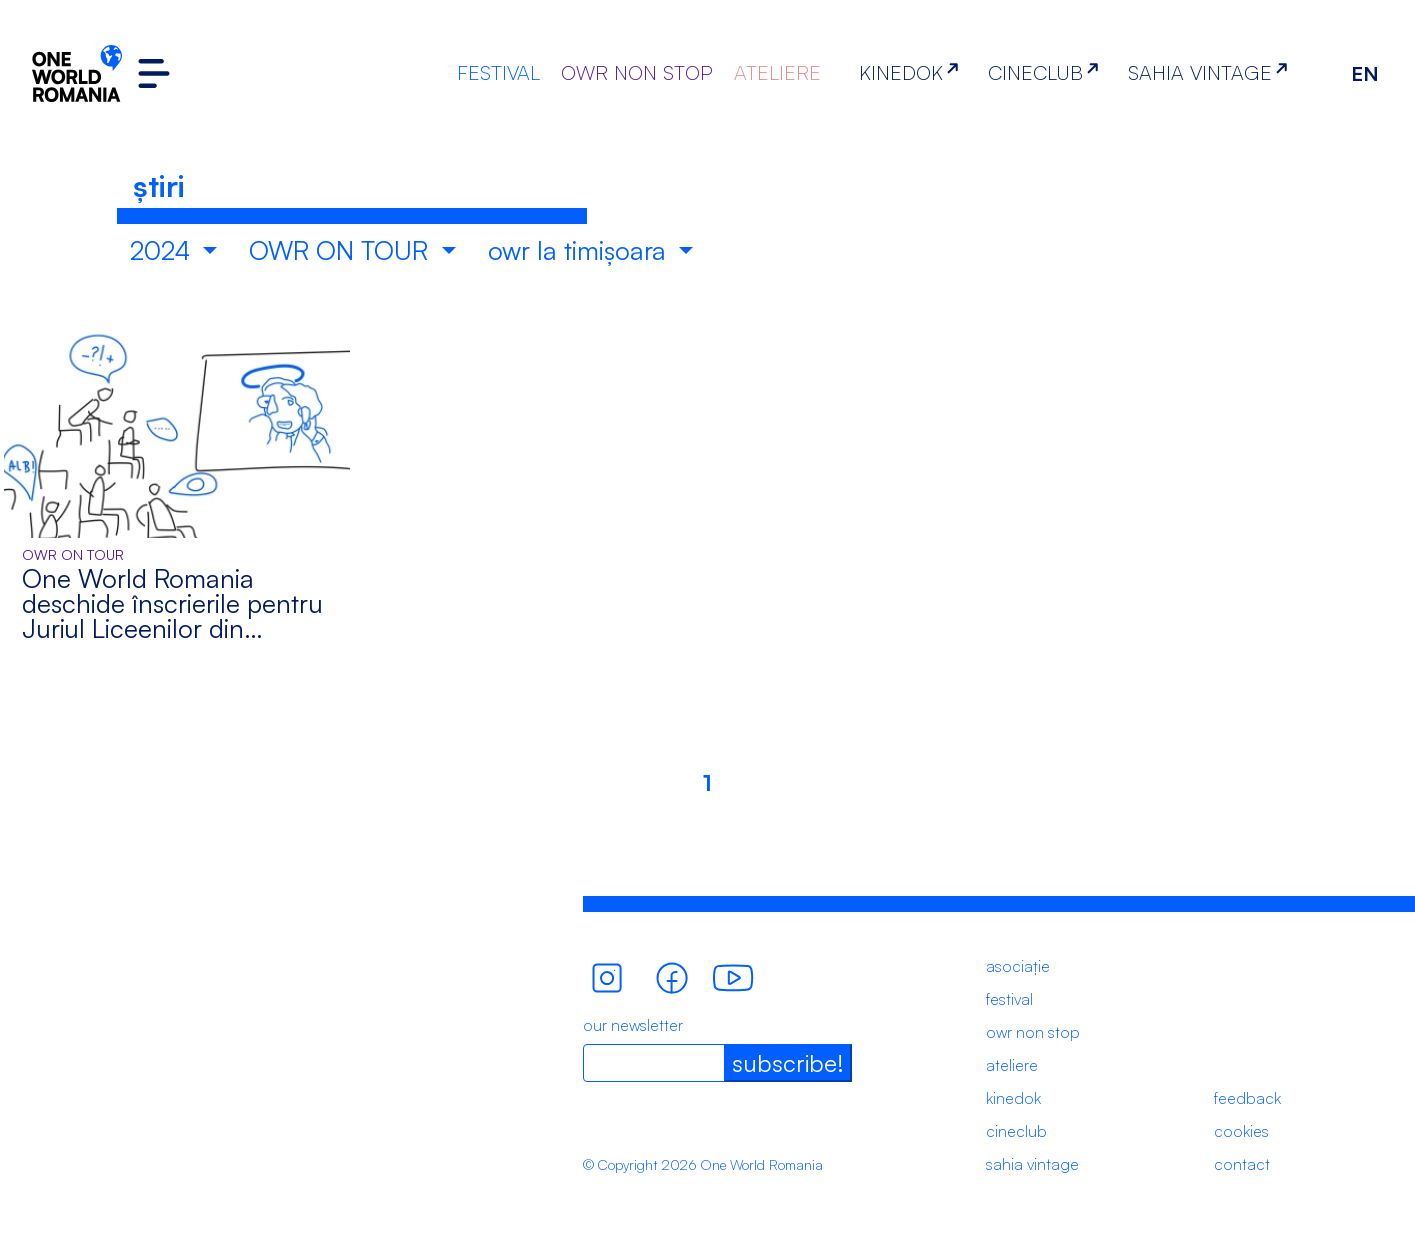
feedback (1247, 1098)
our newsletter (633, 1025)
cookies (1241, 1131)
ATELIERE (777, 72)
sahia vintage (1032, 1164)
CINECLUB (1047, 72)
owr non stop (1033, 1032)
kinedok (1013, 1098)
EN (1365, 73)
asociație (1018, 966)
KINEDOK (913, 72)
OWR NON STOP (637, 72)
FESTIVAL (498, 72)
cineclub (1016, 1131)
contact (1242, 1164)
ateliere (1012, 1065)
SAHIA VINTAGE (1212, 72)
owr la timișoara (580, 250)
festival (1009, 999)
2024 (163, 250)
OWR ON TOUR (342, 250)
